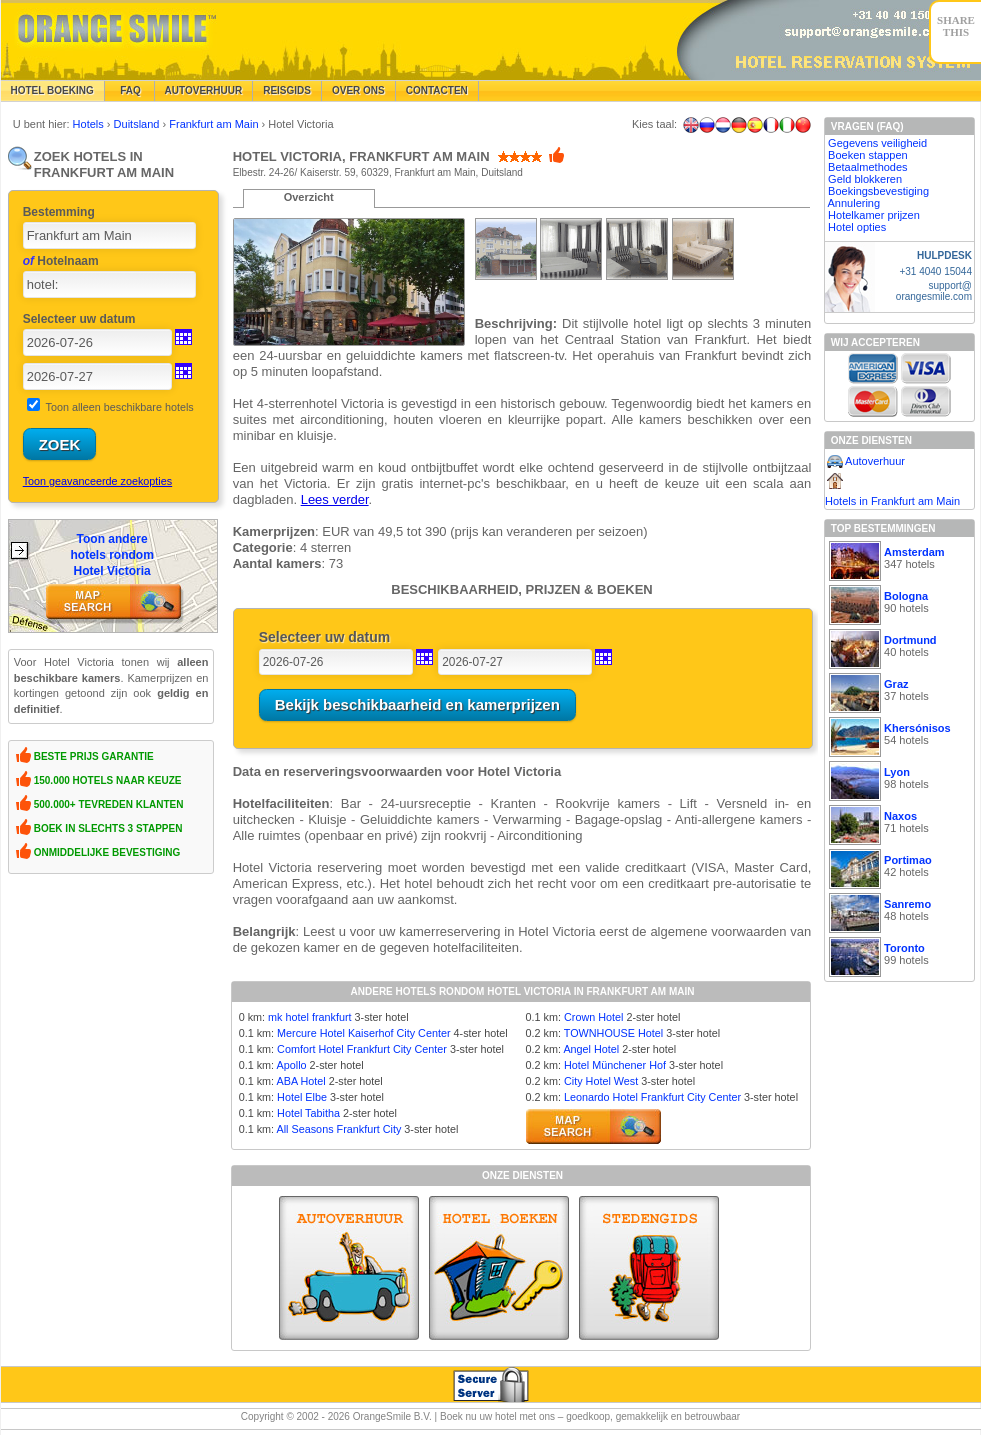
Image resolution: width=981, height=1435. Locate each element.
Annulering (854, 203)
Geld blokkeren (865, 179)
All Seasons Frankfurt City (339, 1129)
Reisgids (287, 90)
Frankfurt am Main (215, 124)
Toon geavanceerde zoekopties (97, 481)
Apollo (292, 1065)
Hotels (90, 124)
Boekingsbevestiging (878, 191)
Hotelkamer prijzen (874, 215)
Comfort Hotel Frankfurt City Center (362, 1049)
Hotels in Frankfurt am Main (892, 501)
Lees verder (335, 499)
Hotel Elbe (302, 1097)
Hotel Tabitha (308, 1113)
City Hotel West (601, 1081)
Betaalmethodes (868, 167)
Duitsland (138, 124)
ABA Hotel (301, 1081)
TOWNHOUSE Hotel (613, 1033)
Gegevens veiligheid (877, 143)
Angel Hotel (591, 1049)
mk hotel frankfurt (309, 1017)
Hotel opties (857, 227)
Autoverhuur (204, 90)
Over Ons (358, 90)
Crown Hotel (593, 1017)
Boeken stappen (868, 155)
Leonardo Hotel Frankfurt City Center (652, 1097)
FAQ (129, 90)
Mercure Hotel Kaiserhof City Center (363, 1033)
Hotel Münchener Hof (615, 1065)
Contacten (437, 90)
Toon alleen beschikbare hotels (120, 407)
